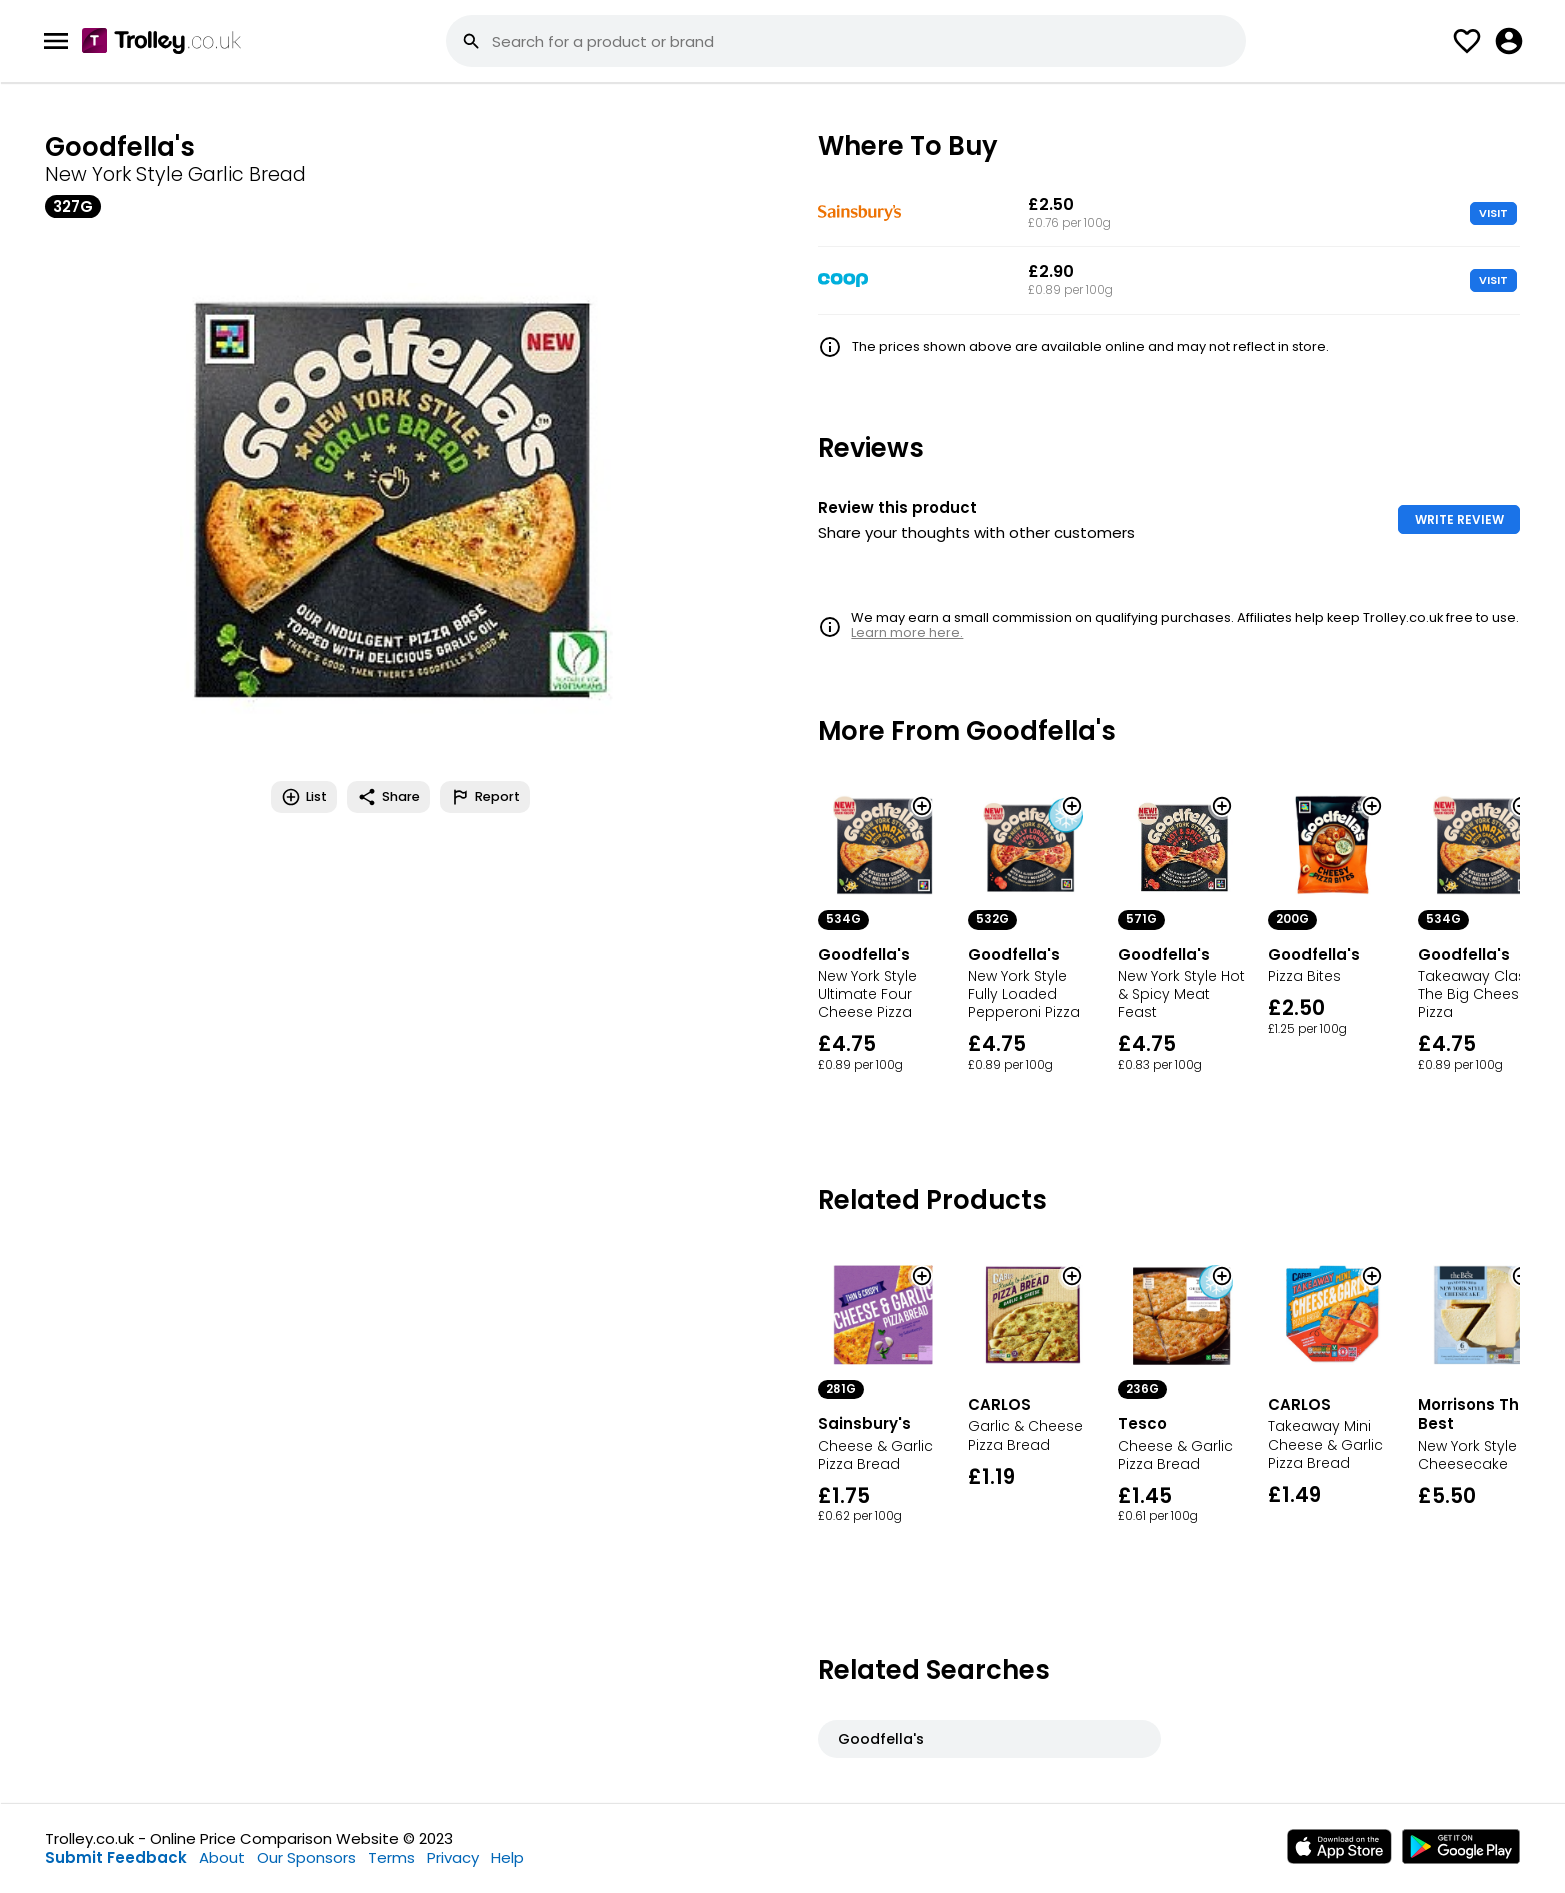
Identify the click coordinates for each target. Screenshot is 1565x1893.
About (222, 1857)
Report (485, 797)
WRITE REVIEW (1459, 519)
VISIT (1493, 213)
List (304, 797)
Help (507, 1857)
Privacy (453, 1857)
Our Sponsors (306, 1857)
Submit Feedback (116, 1857)
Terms (391, 1857)
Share (388, 797)
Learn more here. (907, 632)
